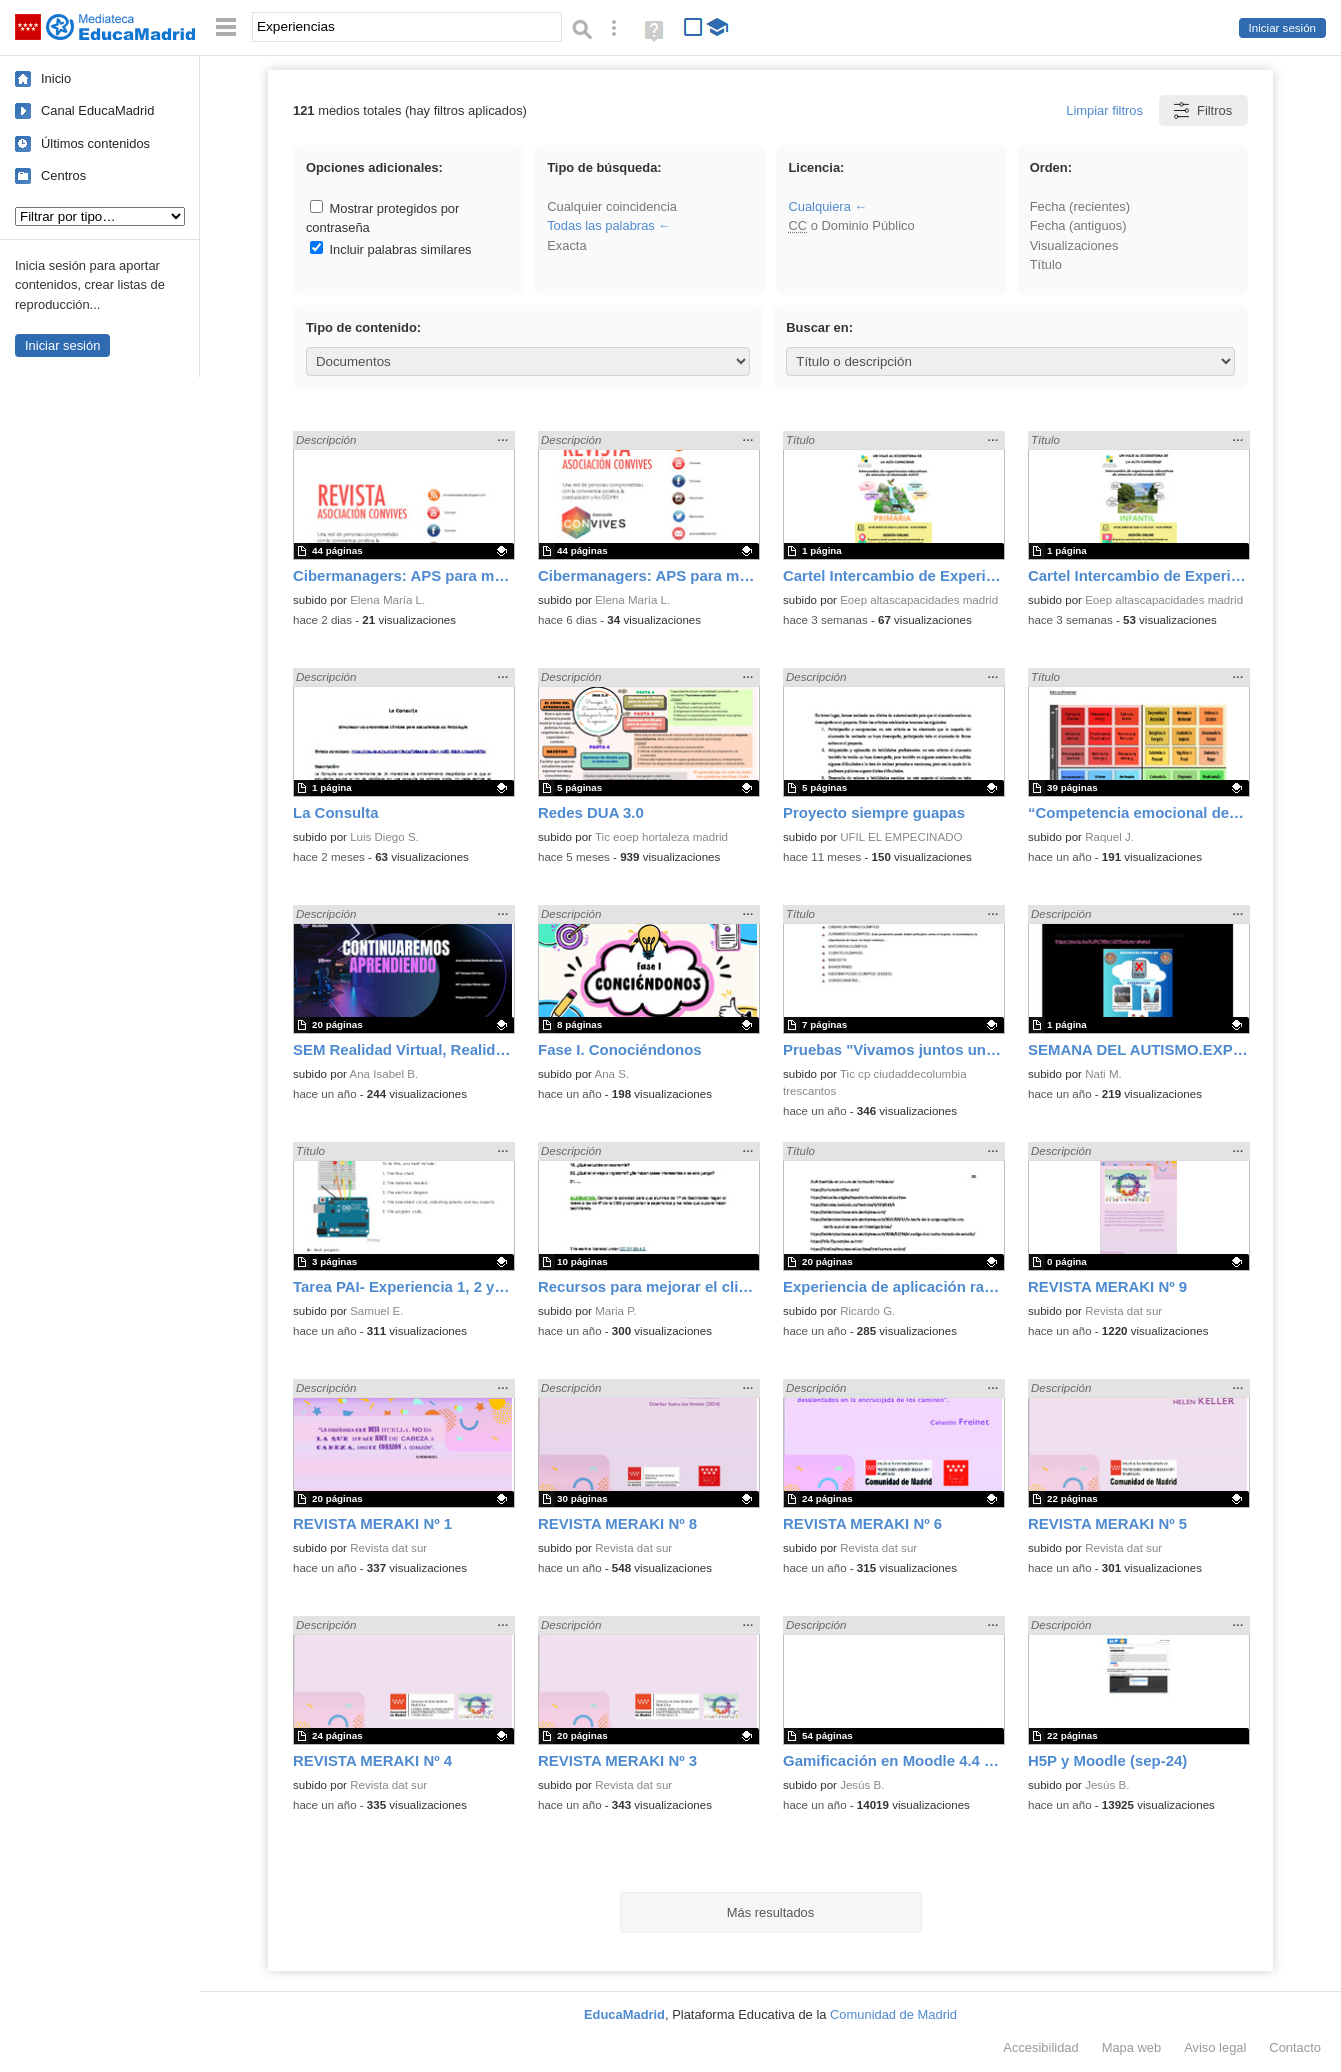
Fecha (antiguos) (1078, 225)
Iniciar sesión (1282, 28)
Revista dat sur (1123, 1311)
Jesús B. (862, 1785)
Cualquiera (819, 206)
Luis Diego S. (384, 837)
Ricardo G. (867, 1311)
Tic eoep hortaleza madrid (661, 837)
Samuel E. (376, 1311)
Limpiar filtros (1104, 110)
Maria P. (616, 1311)
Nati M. (1103, 1074)
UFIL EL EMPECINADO (901, 837)
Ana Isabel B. (384, 1074)
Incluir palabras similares (391, 249)
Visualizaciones (1074, 245)
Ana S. (612, 1074)
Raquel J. (1109, 837)
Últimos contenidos (95, 143)
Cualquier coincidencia (612, 206)
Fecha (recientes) (1080, 206)
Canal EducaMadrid (97, 110)
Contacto (1295, 2047)
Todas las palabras (601, 225)
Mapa (1132, 2047)
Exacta (566, 245)
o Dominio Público (851, 225)
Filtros (1201, 110)
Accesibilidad (1040, 2047)
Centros (63, 175)
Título (1046, 264)
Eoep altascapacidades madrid (919, 600)
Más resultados (771, 1912)
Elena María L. (387, 600)
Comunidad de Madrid (893, 2014)
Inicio (56, 78)
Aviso (1215, 2047)
